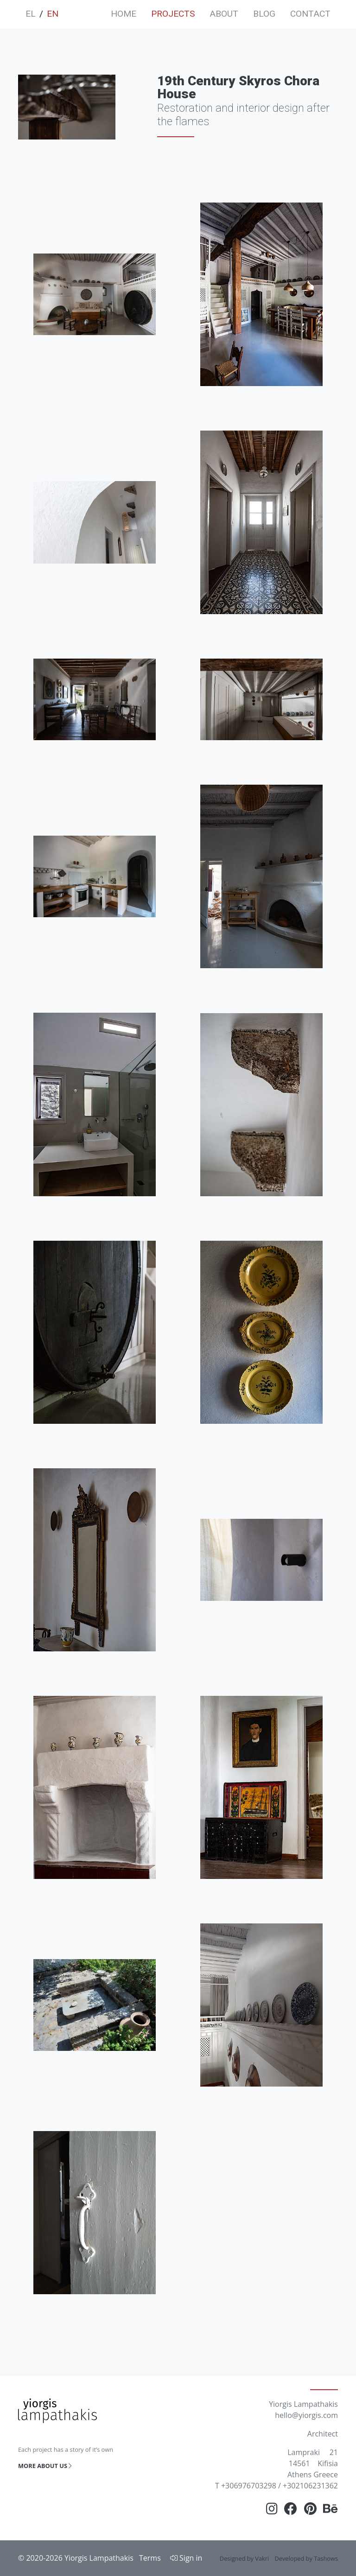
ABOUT (224, 13)
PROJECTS (173, 13)
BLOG (264, 13)
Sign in (186, 2558)
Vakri (262, 2558)
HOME (123, 13)
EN (52, 13)
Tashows (326, 2558)
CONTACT (310, 13)
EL (30, 13)
